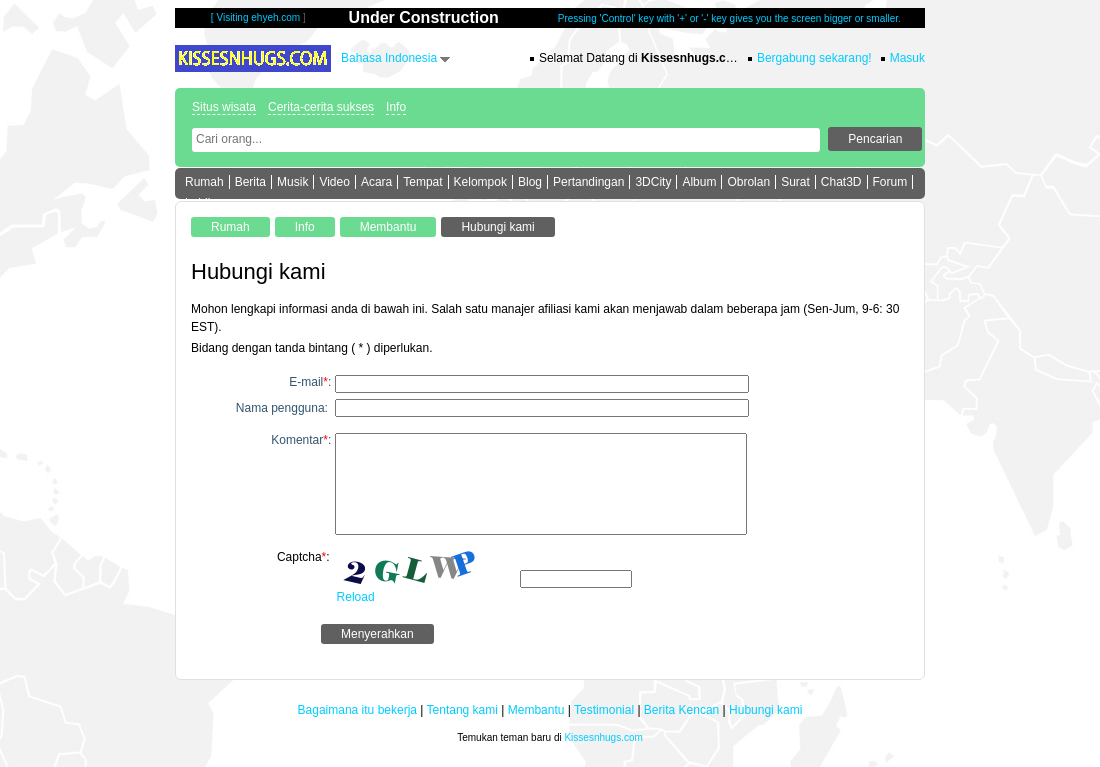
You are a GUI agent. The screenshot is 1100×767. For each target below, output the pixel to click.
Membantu (536, 710)
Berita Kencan (681, 710)
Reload (356, 597)
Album (699, 182)
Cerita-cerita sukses (321, 107)
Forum (890, 182)
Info (396, 107)
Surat (795, 182)
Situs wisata (224, 107)
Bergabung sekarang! (814, 58)
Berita (250, 182)
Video (334, 182)
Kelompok (480, 182)
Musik (292, 182)
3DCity (653, 182)
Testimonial (604, 710)
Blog (530, 182)
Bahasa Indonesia (389, 58)
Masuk (907, 58)
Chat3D (841, 182)
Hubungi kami (765, 710)
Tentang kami (462, 710)
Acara (376, 182)
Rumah (204, 182)
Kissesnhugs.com (603, 737)
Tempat (422, 182)
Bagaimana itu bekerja (357, 710)
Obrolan (748, 182)
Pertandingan (588, 182)
